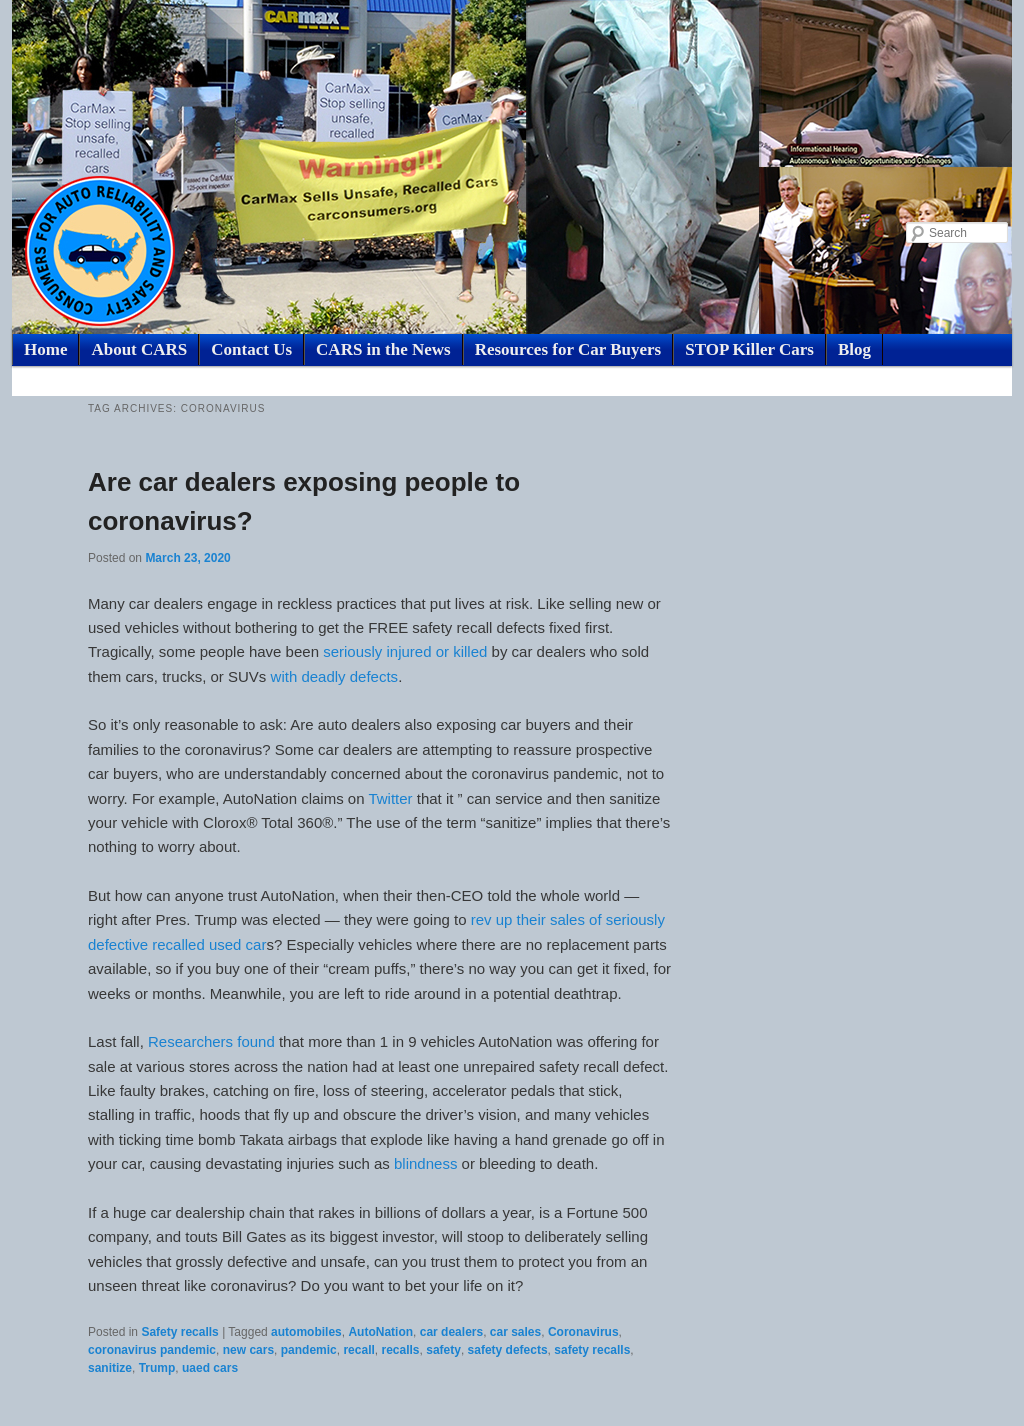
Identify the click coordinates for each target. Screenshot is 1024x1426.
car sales (515, 1332)
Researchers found (211, 1041)
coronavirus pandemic (152, 1350)
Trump (157, 1368)
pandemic (309, 1350)
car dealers (451, 1332)
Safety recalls (179, 1332)
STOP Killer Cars (749, 349)
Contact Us (251, 349)
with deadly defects (335, 676)
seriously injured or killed (403, 651)
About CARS (139, 349)
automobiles (306, 1332)
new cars (248, 1350)
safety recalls (592, 1350)
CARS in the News (383, 349)
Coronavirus (583, 1332)
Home (45, 349)
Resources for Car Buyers (568, 349)
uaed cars (210, 1368)
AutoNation (380, 1332)
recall (358, 1350)
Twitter (390, 798)
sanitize (110, 1368)
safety (443, 1350)
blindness (424, 1163)
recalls (400, 1350)
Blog (854, 349)
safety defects (508, 1350)
